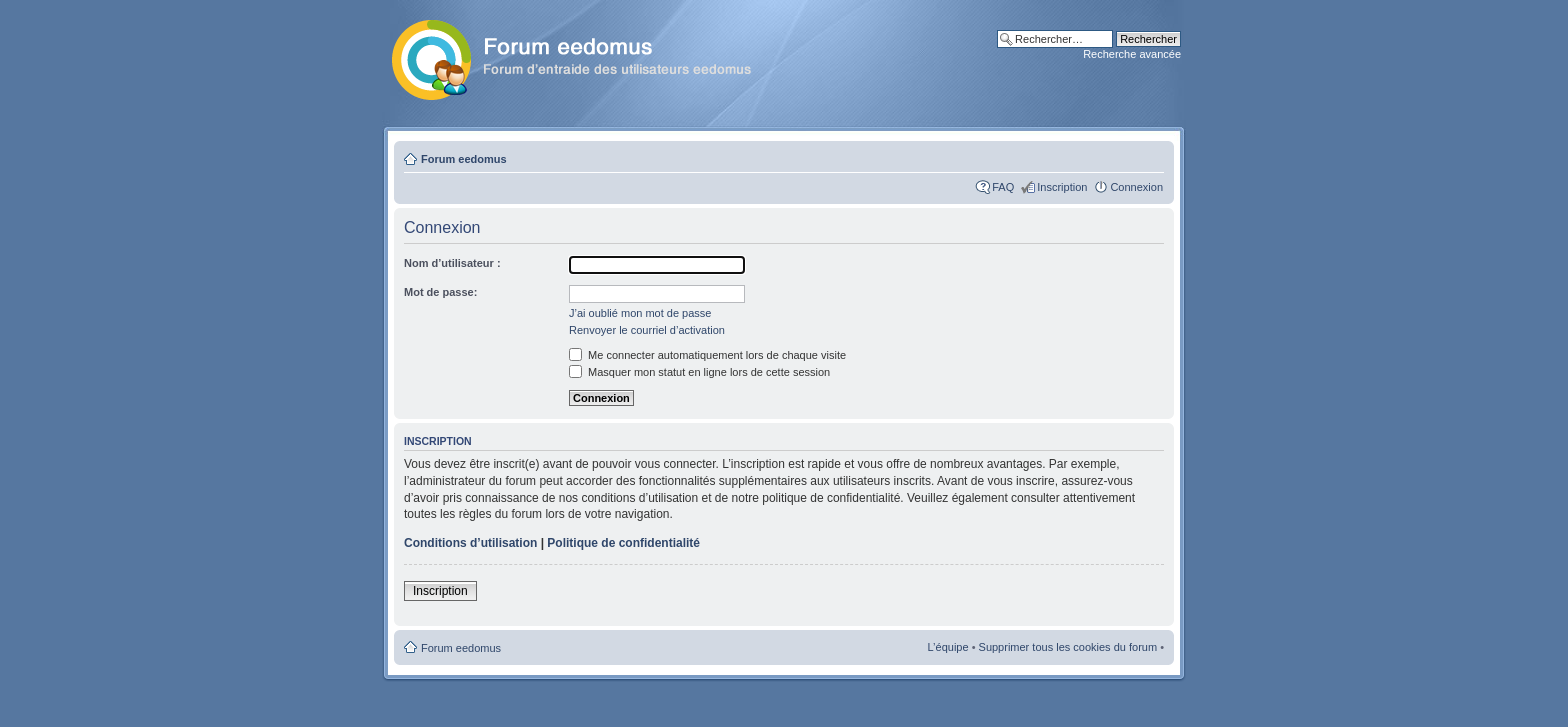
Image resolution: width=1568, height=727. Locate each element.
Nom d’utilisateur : (452, 263)
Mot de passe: (440, 292)
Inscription (1062, 187)
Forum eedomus (464, 159)
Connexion (1136, 187)
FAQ (1003, 187)
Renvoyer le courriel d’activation (647, 330)
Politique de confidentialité (623, 543)
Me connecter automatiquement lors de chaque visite (707, 355)
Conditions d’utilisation (470, 543)
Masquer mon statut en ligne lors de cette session (699, 372)
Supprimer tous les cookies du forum (1068, 647)
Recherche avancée (1132, 54)
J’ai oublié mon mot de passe (640, 313)
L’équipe (948, 647)
